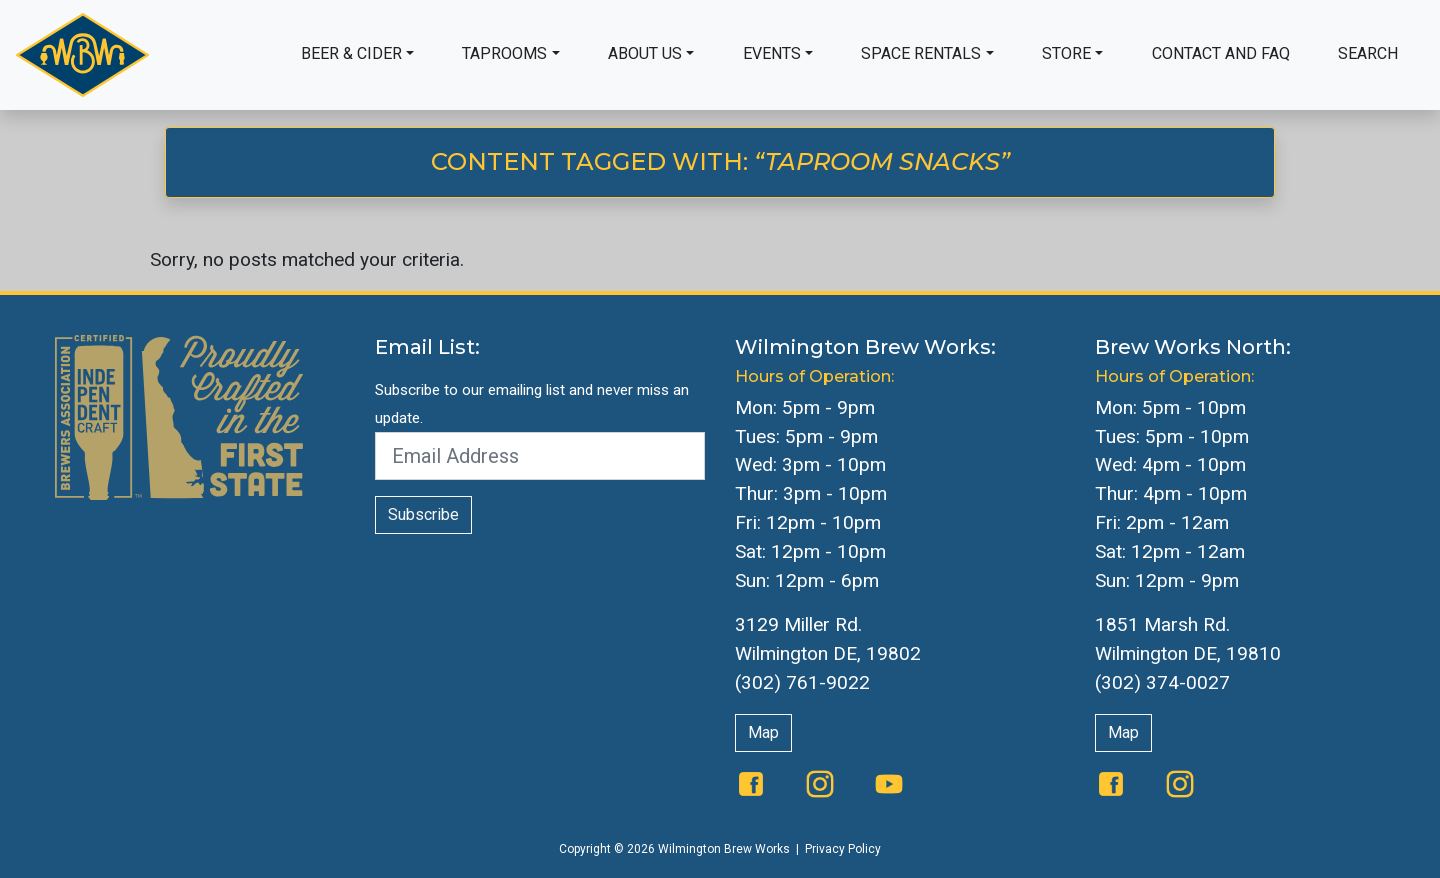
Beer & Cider (351, 53)
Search (1368, 53)
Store (1066, 53)
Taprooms (504, 53)
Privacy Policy (843, 849)
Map (763, 732)
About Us (645, 53)
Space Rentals (921, 53)
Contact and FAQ (1221, 53)
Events (772, 53)
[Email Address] (540, 456)
